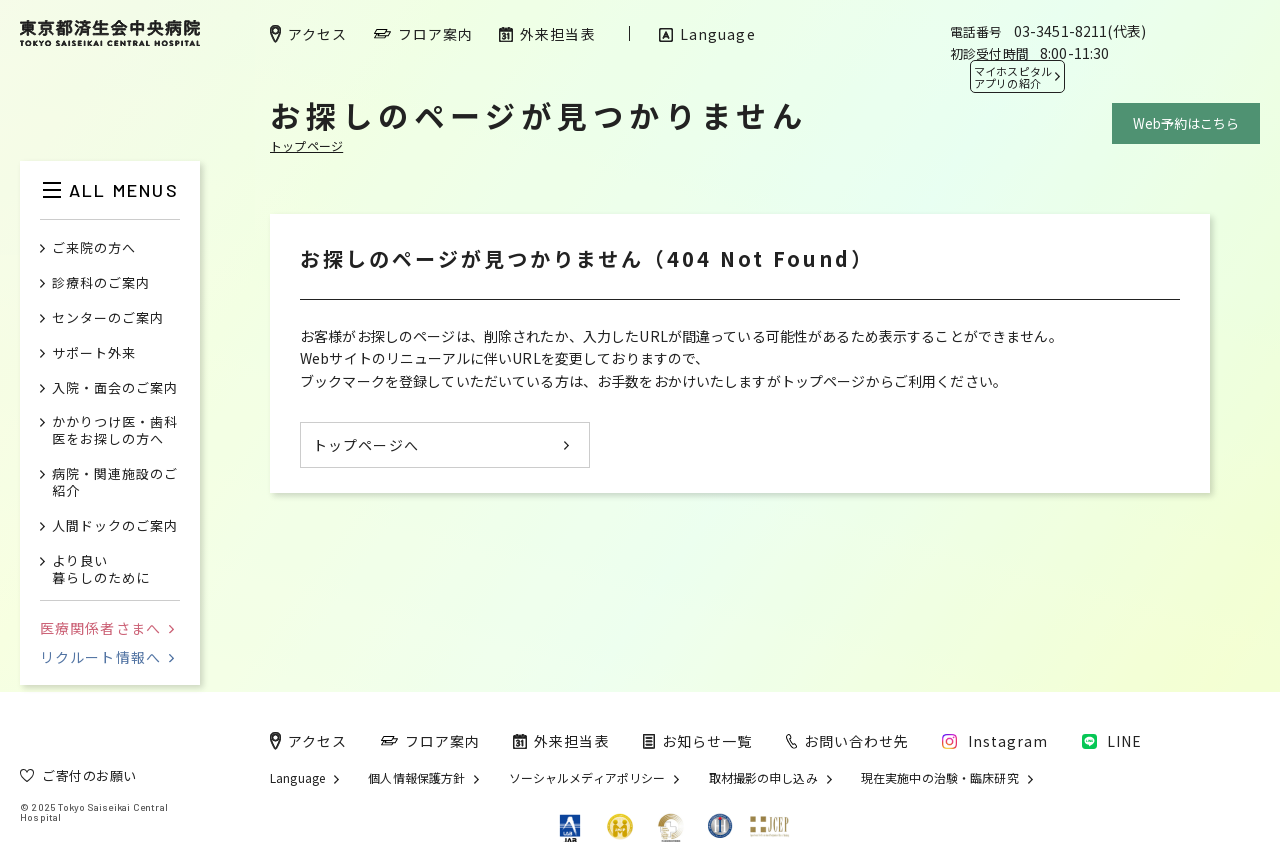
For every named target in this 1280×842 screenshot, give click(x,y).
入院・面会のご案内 (115, 388)
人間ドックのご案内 (115, 526)
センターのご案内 (108, 318)
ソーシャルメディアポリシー (587, 778)
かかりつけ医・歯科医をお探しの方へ (115, 431)
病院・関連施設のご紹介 (115, 483)
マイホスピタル (1013, 77)
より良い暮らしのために (101, 570)
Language (297, 778)
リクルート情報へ (107, 657)
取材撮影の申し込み (763, 778)
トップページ (306, 145)
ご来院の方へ (94, 248)
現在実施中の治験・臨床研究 (940, 778)
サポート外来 (94, 353)
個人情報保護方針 (416, 778)
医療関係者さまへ (107, 628)
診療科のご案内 (101, 283)
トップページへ (366, 445)
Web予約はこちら (1186, 123)
